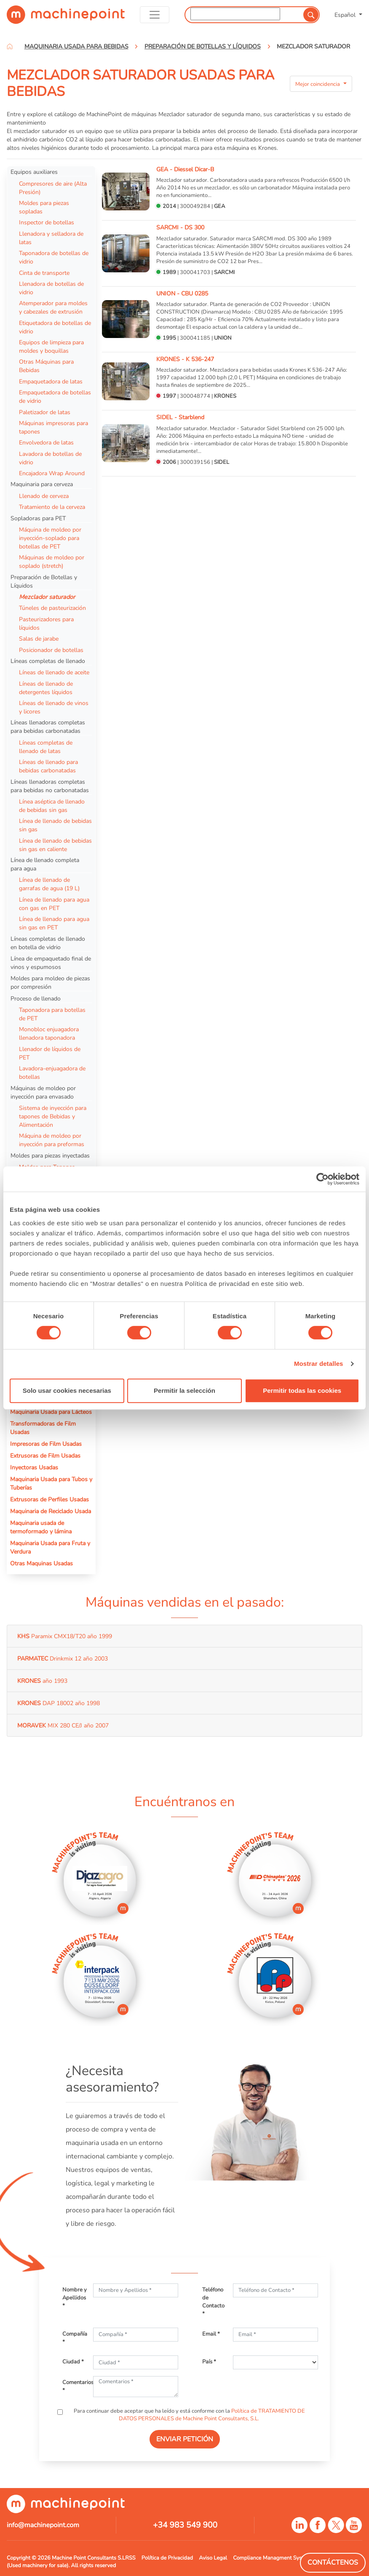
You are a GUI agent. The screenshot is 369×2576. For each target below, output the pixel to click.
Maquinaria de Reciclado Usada (50, 1511)
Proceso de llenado (36, 998)
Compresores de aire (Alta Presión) (53, 187)
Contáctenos (333, 2562)
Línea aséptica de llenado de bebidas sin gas (52, 805)
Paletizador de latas (44, 412)
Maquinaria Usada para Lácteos (51, 1412)
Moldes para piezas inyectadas (50, 1155)
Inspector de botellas (46, 222)
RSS (130, 2558)
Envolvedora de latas (46, 442)
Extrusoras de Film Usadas (45, 1455)
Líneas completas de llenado (48, 661)
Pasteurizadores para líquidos (46, 623)
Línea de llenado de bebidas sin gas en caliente (55, 844)
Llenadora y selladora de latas (51, 237)
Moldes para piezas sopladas (44, 207)
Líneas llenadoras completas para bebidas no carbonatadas (50, 785)
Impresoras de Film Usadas (46, 1444)
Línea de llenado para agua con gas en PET (54, 903)
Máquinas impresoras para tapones (53, 427)
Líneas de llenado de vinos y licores (53, 707)
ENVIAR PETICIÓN (184, 2439)
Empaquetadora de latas (51, 381)
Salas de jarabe (39, 638)
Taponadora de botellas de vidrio (53, 257)
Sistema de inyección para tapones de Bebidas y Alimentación (52, 1116)
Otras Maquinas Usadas (41, 1563)
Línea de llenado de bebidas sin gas (55, 825)
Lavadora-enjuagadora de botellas (52, 1072)
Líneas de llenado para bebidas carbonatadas (48, 766)
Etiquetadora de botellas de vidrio (55, 327)
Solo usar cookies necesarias (67, 1390)
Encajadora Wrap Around (52, 473)
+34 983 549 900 (185, 2525)
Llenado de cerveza (44, 496)
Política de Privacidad (167, 2558)
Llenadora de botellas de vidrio (51, 287)
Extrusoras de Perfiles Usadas (49, 1499)
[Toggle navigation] (154, 14)
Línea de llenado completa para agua (45, 864)
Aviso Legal (213, 2558)
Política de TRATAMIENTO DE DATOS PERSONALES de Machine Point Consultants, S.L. (212, 2414)
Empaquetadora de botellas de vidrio (55, 396)
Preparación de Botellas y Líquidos (44, 581)
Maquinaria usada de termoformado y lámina (41, 1527)
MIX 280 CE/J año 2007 (63, 1725)
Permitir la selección (184, 1390)
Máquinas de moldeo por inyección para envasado (43, 1092)
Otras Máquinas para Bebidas (46, 365)
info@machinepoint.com (43, 2525)
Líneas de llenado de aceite (54, 672)
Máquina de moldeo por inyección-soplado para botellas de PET (50, 538)
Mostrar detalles (318, 1363)
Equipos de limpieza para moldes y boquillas (51, 346)
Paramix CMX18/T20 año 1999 (64, 1636)
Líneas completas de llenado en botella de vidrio (48, 942)
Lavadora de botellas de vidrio (50, 458)
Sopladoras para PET (38, 518)
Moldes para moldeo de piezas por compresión (50, 982)
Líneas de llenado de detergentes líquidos (46, 687)
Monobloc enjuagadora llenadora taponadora (49, 1033)
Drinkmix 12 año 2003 (62, 1658)
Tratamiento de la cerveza (52, 507)
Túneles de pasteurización (52, 608)
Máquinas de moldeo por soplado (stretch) (51, 561)
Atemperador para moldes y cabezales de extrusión (53, 307)
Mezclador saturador (47, 597)
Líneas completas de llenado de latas (45, 746)
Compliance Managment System (272, 2558)
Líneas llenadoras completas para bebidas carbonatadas (48, 726)
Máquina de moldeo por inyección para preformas (51, 1139)
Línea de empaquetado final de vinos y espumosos (51, 962)
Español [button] (345, 15)
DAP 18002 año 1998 (58, 1703)
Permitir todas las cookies (302, 1390)
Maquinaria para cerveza (42, 484)
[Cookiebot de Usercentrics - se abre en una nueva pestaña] (322, 1179)
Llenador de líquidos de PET (49, 1053)
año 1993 (42, 1681)
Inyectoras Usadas (34, 1467)
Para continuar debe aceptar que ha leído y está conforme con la (188, 2414)
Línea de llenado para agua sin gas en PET (54, 923)
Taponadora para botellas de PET (52, 1014)
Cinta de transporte (44, 273)
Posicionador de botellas (51, 650)
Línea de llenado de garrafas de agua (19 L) (49, 884)
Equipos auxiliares (34, 172)
